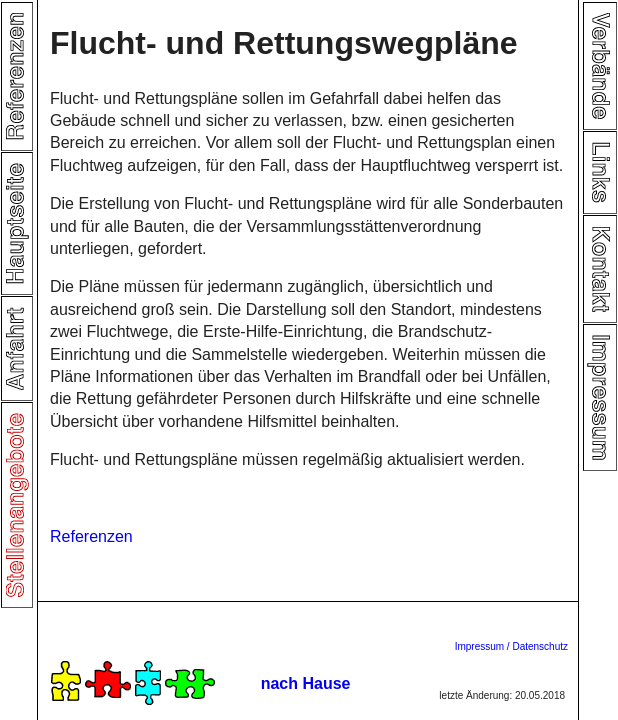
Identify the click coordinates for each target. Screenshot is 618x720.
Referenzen (91, 536)
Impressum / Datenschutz (511, 646)
